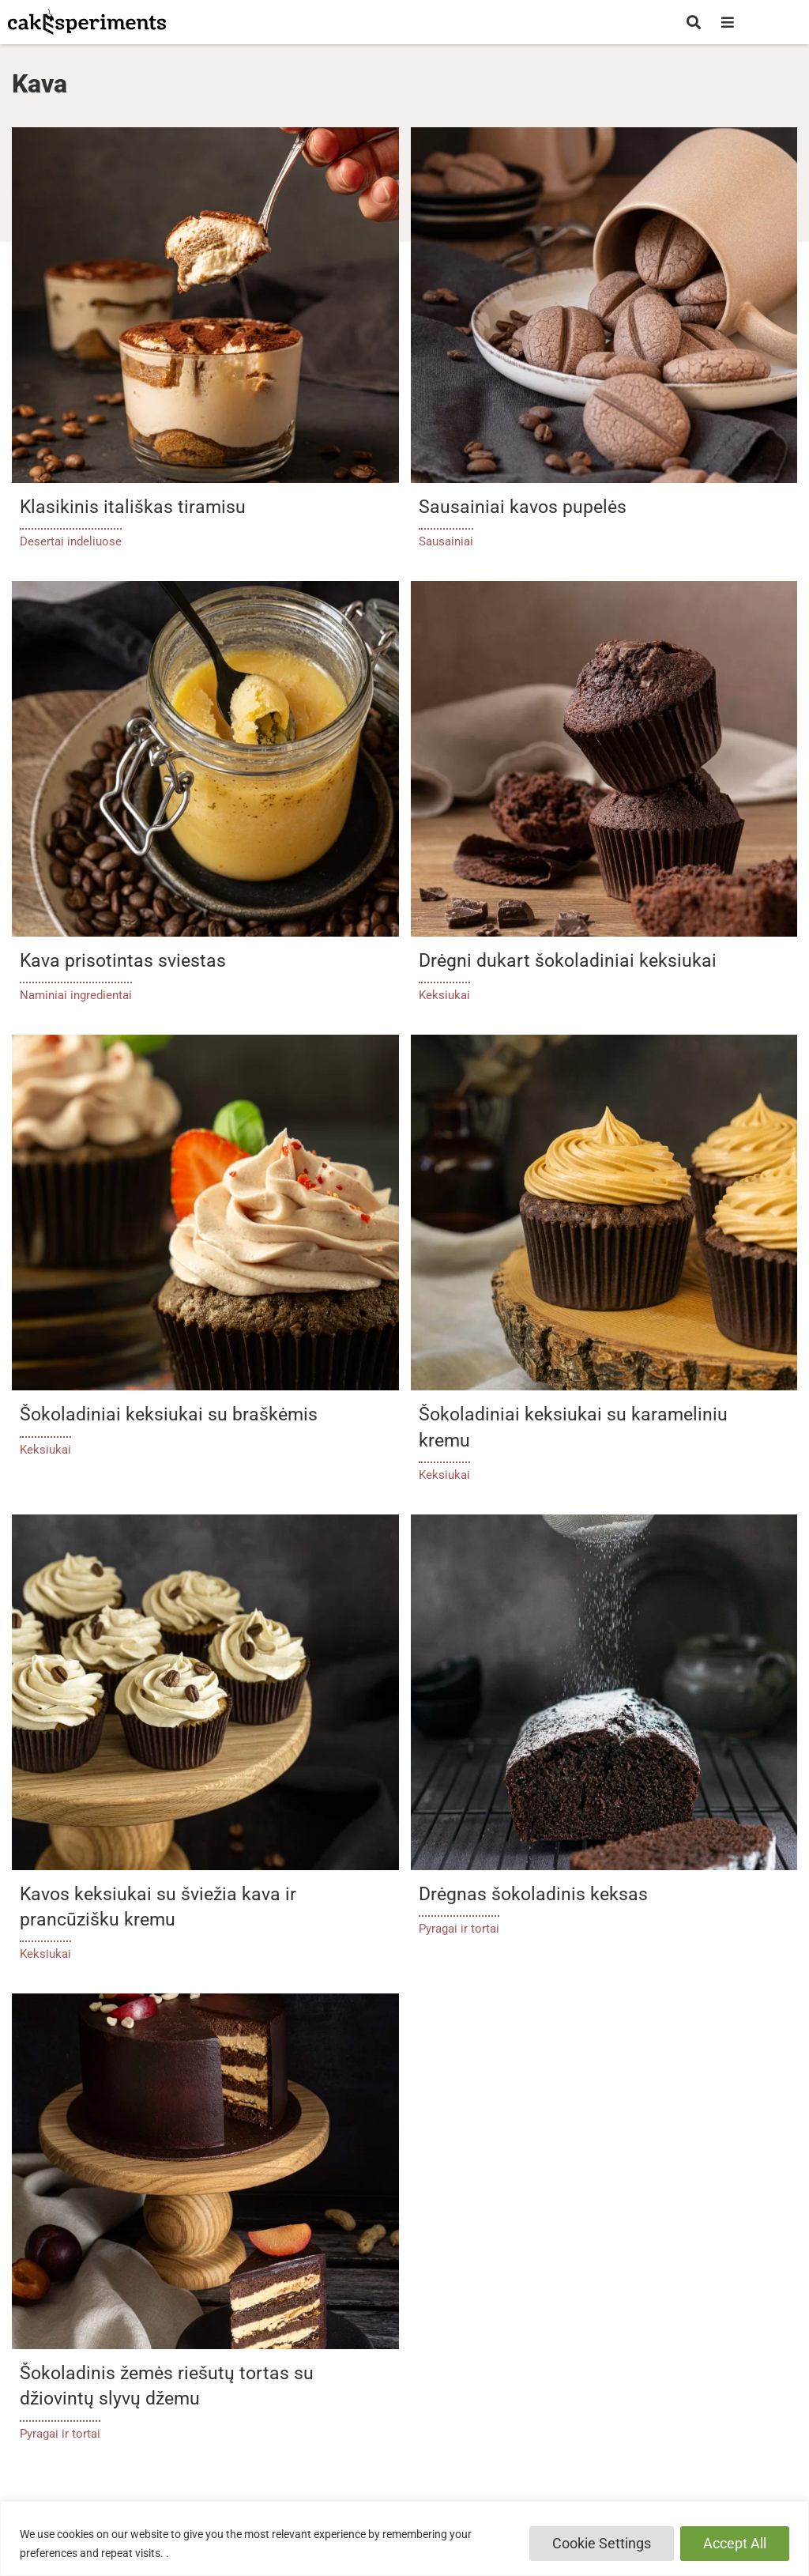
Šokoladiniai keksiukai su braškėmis (169, 1414)
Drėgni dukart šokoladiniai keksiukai (568, 960)
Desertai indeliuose (71, 541)
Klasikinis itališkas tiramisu (133, 507)
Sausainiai (446, 541)
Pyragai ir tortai (459, 1929)
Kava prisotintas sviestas (123, 960)
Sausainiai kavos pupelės (523, 507)
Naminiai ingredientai (76, 995)
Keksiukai (444, 995)
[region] (404, 2538)
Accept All (734, 2543)
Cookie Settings (601, 2543)
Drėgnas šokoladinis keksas (533, 1894)
